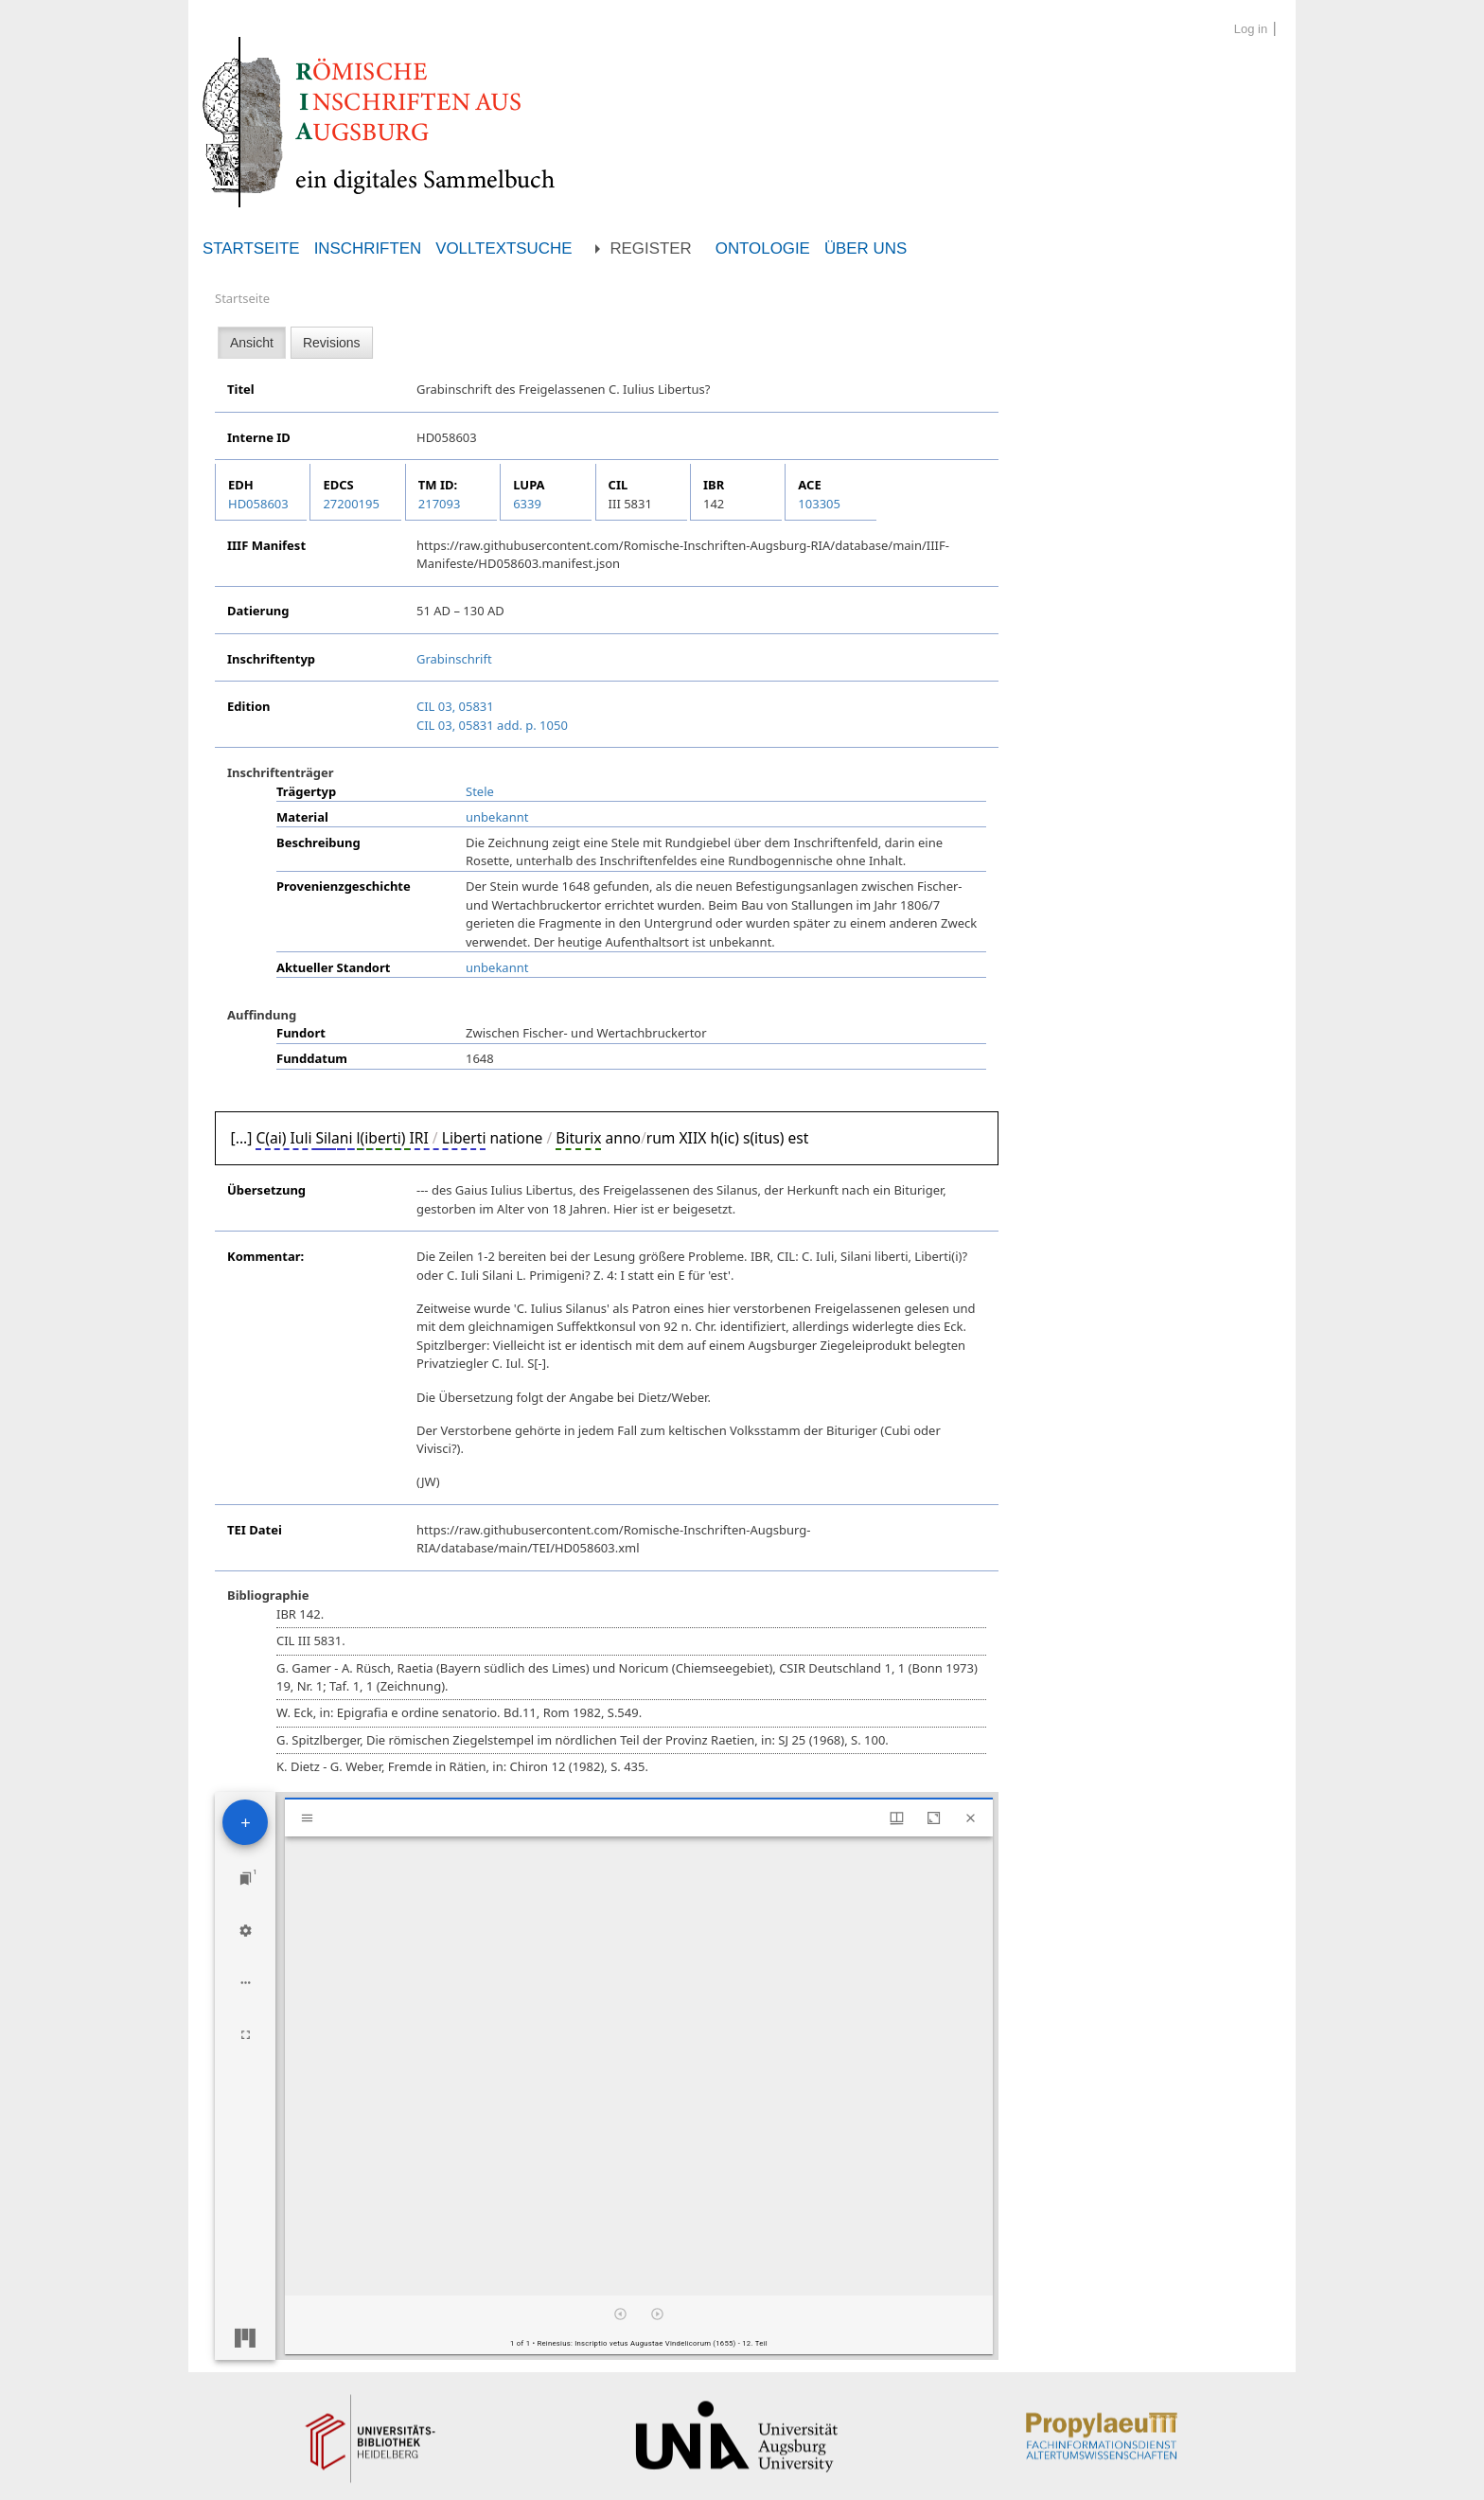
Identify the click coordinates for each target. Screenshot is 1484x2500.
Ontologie (763, 248)
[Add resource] (245, 1822)
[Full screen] (245, 2034)
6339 (527, 503)
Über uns (865, 248)
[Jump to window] (245, 1878)
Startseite (251, 248)
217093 (439, 503)
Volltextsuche (503, 248)
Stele (480, 791)
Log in (1250, 29)
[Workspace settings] (245, 1930)
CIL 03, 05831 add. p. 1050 (492, 725)
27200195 (351, 503)
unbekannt (497, 816)
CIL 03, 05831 (455, 706)
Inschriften (368, 248)
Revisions (332, 342)
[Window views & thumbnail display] (896, 1818)
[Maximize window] (933, 1818)
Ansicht (252, 342)
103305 (819, 503)
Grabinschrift (454, 658)
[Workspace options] (245, 1982)
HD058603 (258, 503)
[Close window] (970, 1818)
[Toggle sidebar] (307, 1818)
